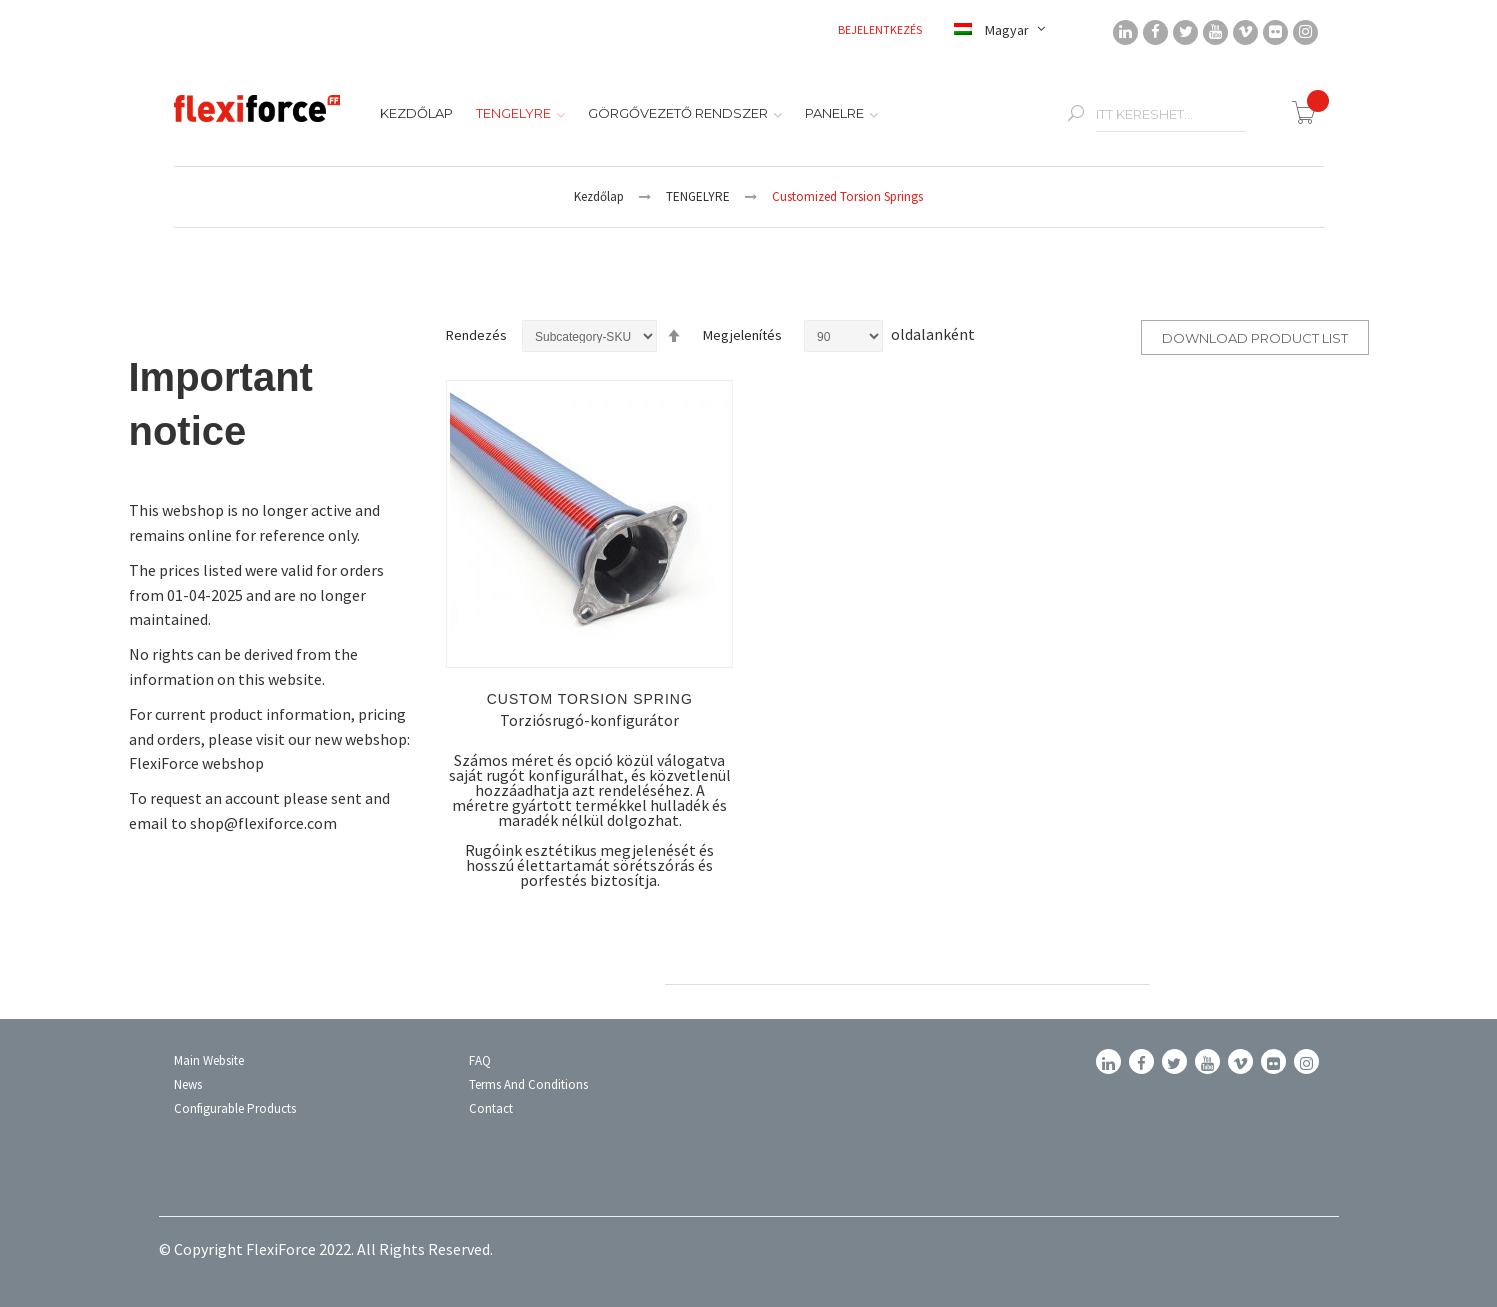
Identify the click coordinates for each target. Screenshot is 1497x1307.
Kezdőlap (599, 196)
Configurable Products (235, 1108)
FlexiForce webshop (196, 763)
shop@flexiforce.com (263, 823)
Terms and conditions (528, 1084)
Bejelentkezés (881, 29)
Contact (491, 1108)
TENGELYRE (698, 196)
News (188, 1084)
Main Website (209, 1060)
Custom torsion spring (590, 699)
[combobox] (1171, 114)
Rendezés (476, 335)
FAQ (480, 1060)
